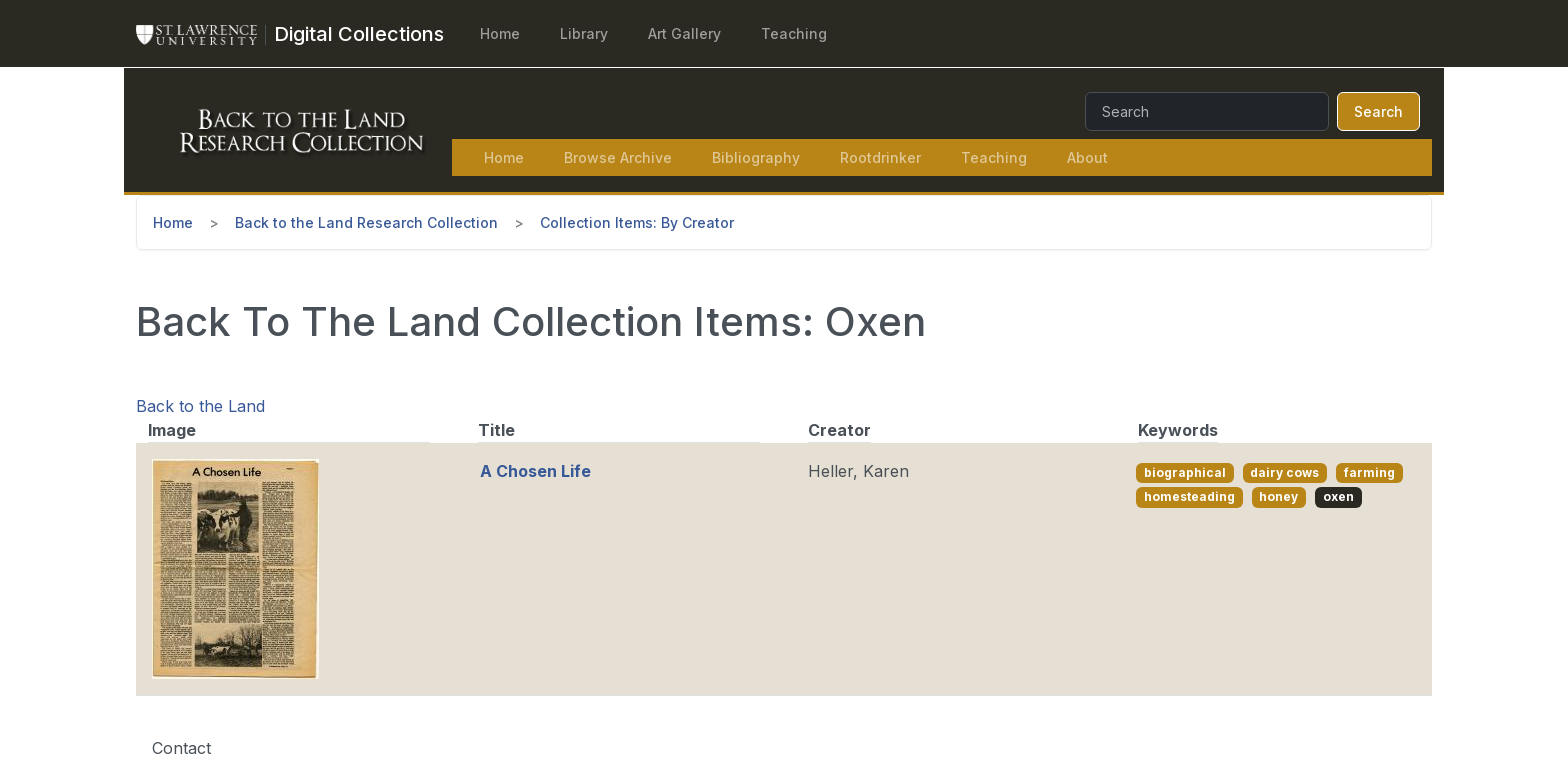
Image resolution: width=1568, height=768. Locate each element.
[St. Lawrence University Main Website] (205, 34)
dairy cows (1284, 472)
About (1087, 157)
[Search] (1207, 111)
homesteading (1189, 496)
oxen (1338, 496)
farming (1369, 472)
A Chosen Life (535, 471)
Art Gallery (684, 33)
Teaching (794, 33)
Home (500, 33)
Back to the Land (200, 406)
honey (1278, 496)
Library (584, 33)
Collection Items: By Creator (637, 222)
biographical (1185, 472)
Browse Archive (618, 157)
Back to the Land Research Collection (366, 222)
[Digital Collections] (359, 34)
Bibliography (756, 157)
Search (1378, 111)
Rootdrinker (880, 157)
